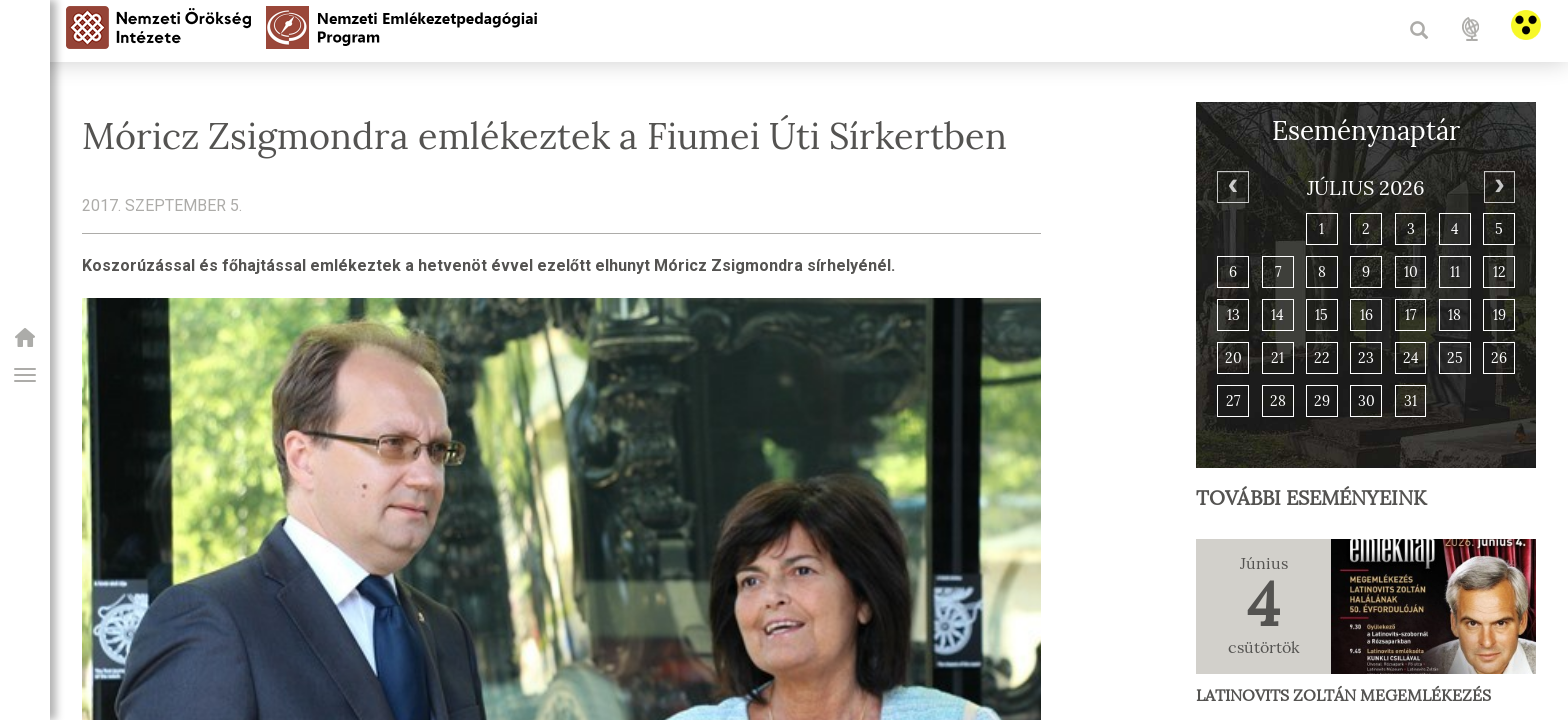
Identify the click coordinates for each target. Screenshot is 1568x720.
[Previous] (1232, 187)
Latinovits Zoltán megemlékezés (1343, 695)
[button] (25, 375)
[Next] (1499, 187)
